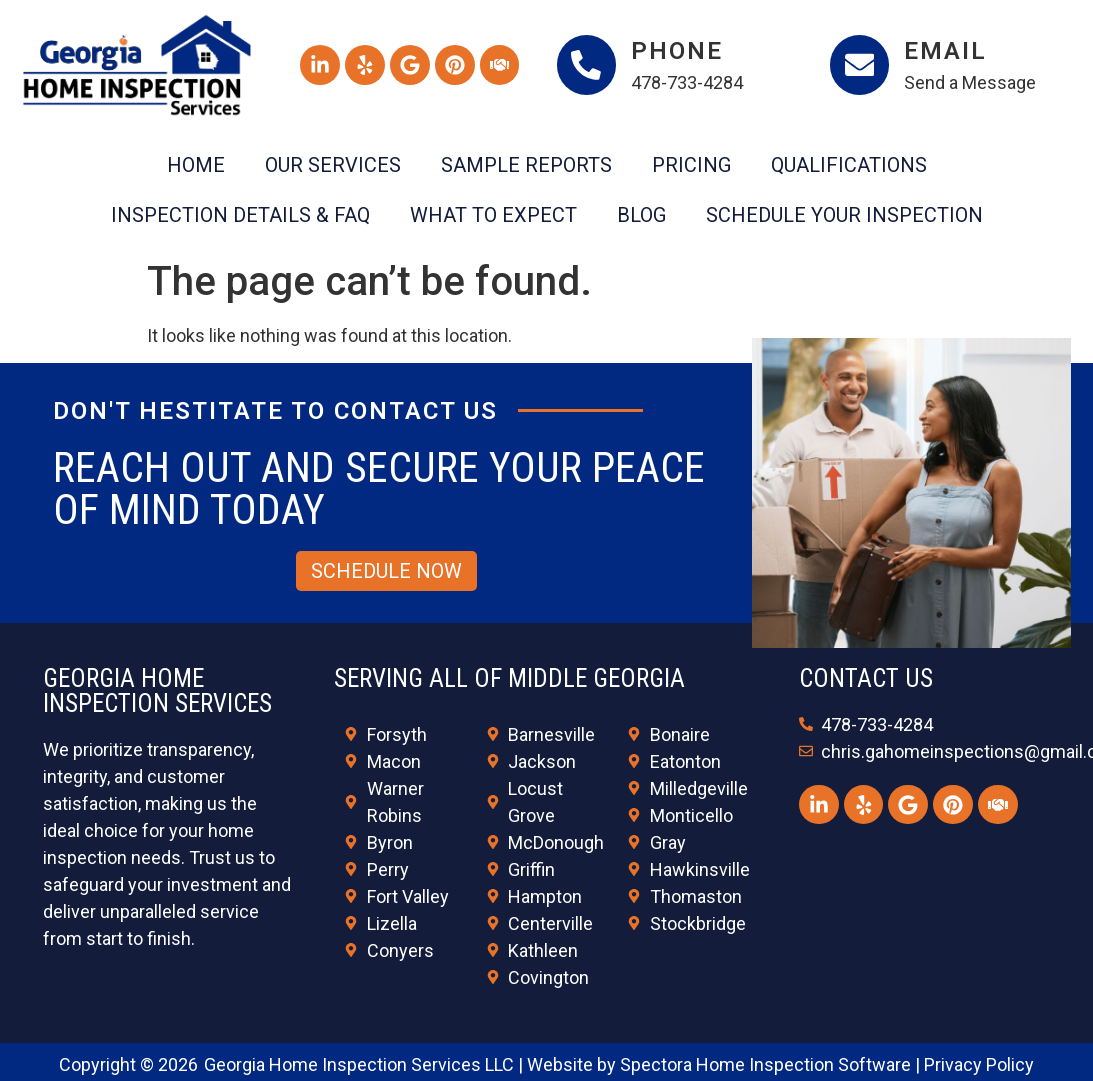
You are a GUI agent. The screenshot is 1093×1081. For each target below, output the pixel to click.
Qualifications (849, 165)
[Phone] (587, 65)
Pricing (691, 165)
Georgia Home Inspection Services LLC (359, 1064)
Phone (678, 51)
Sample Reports (526, 165)
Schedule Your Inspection (844, 215)
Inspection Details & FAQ (240, 215)
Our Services (333, 165)
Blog (641, 215)
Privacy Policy (979, 1064)
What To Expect (493, 215)
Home (196, 165)
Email (946, 51)
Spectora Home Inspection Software (765, 1064)
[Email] (860, 65)
